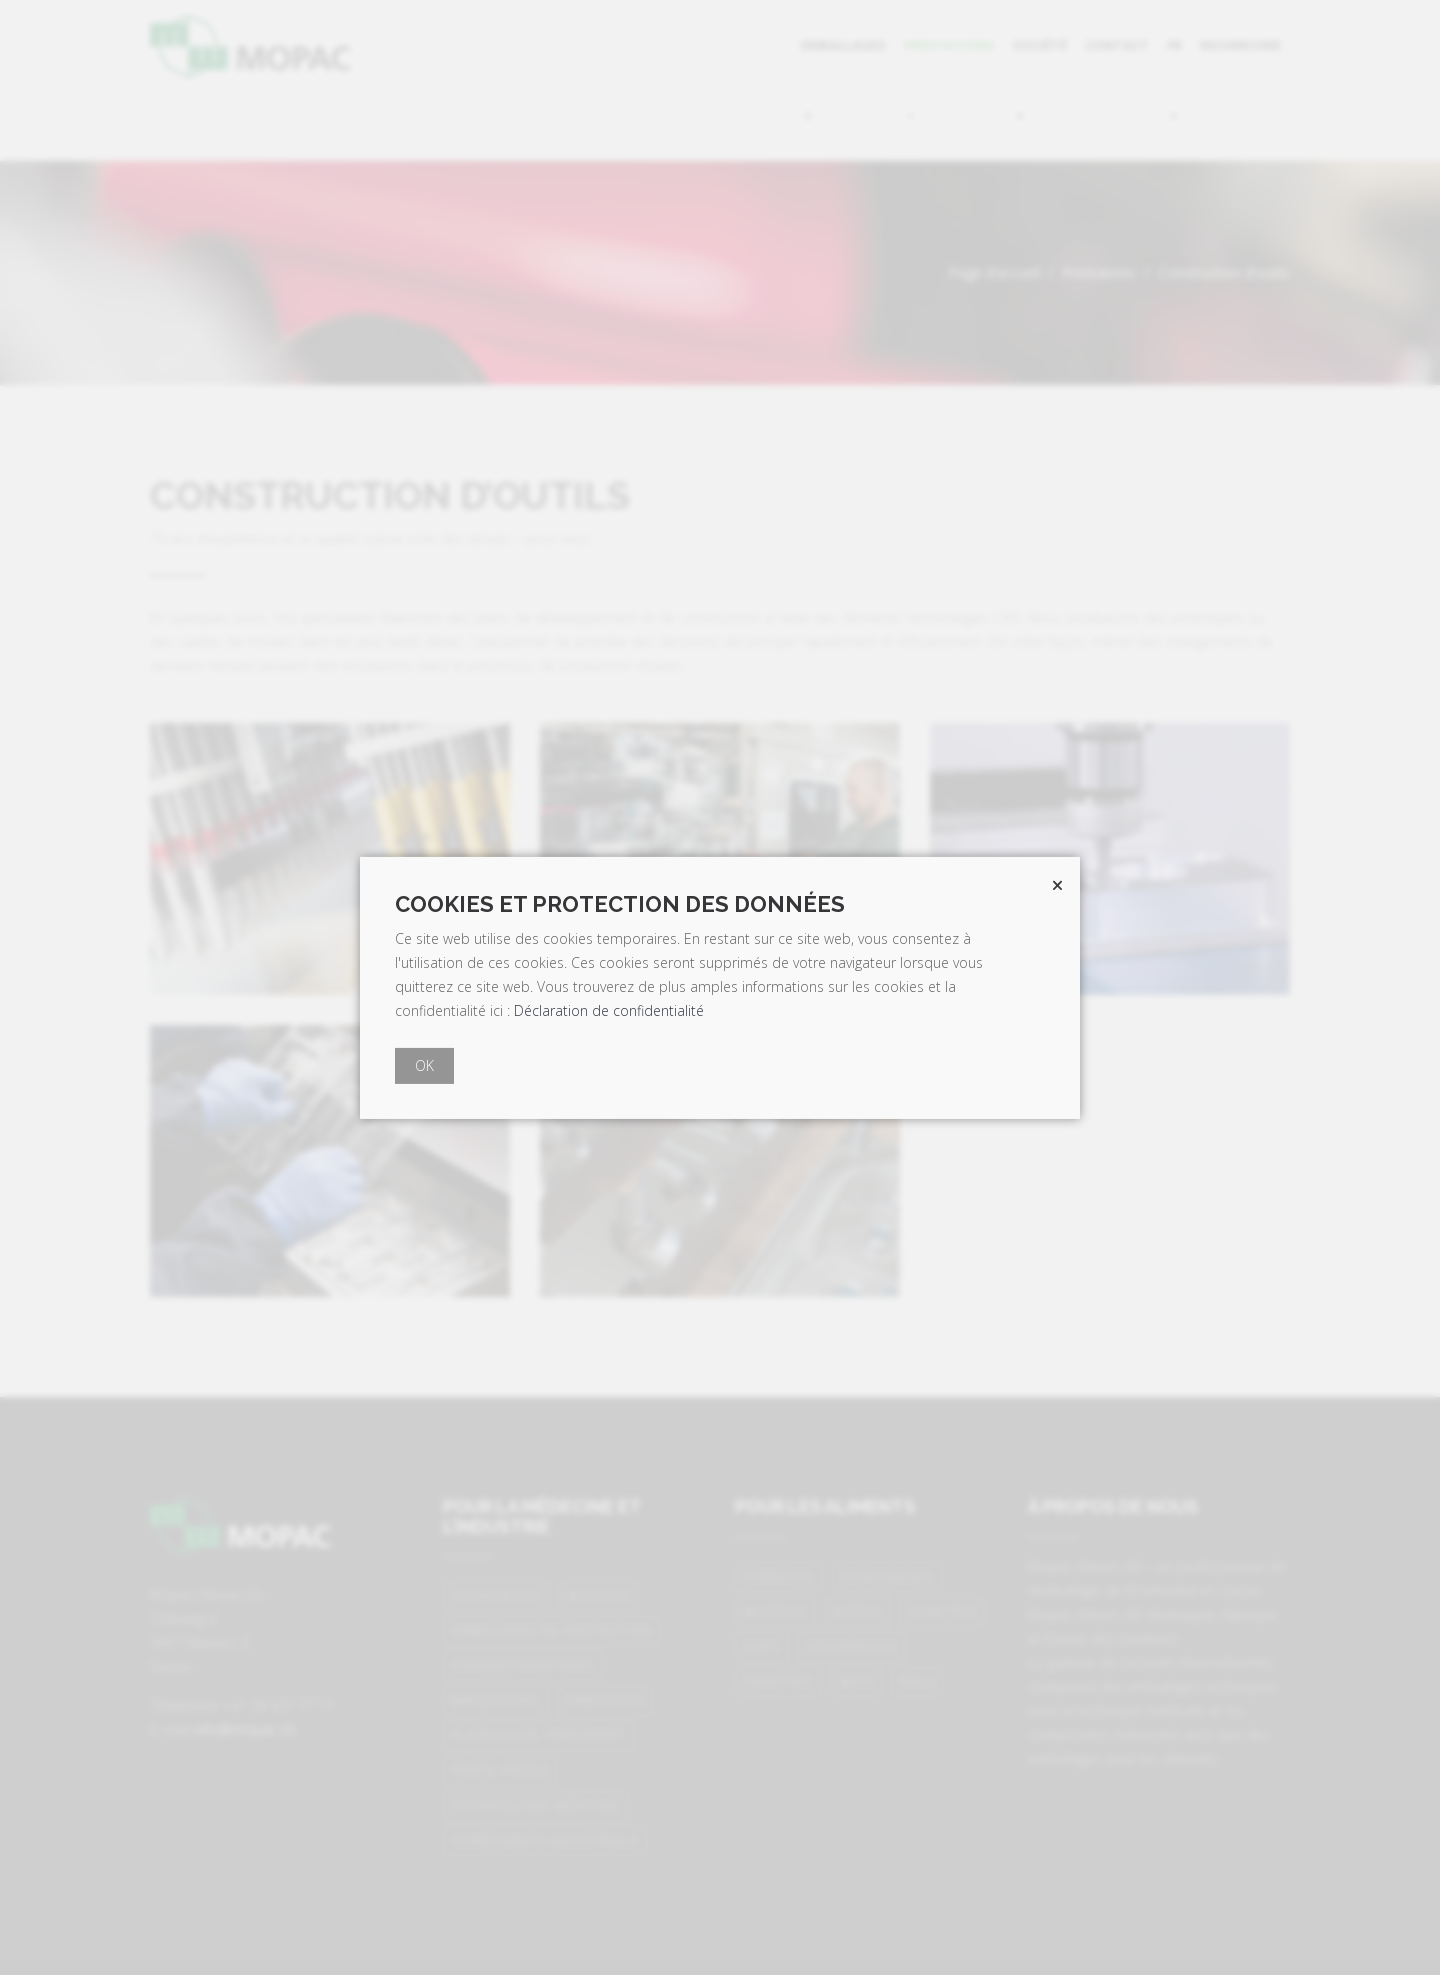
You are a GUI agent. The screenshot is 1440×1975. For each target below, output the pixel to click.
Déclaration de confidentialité (609, 1010)
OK (424, 1065)
